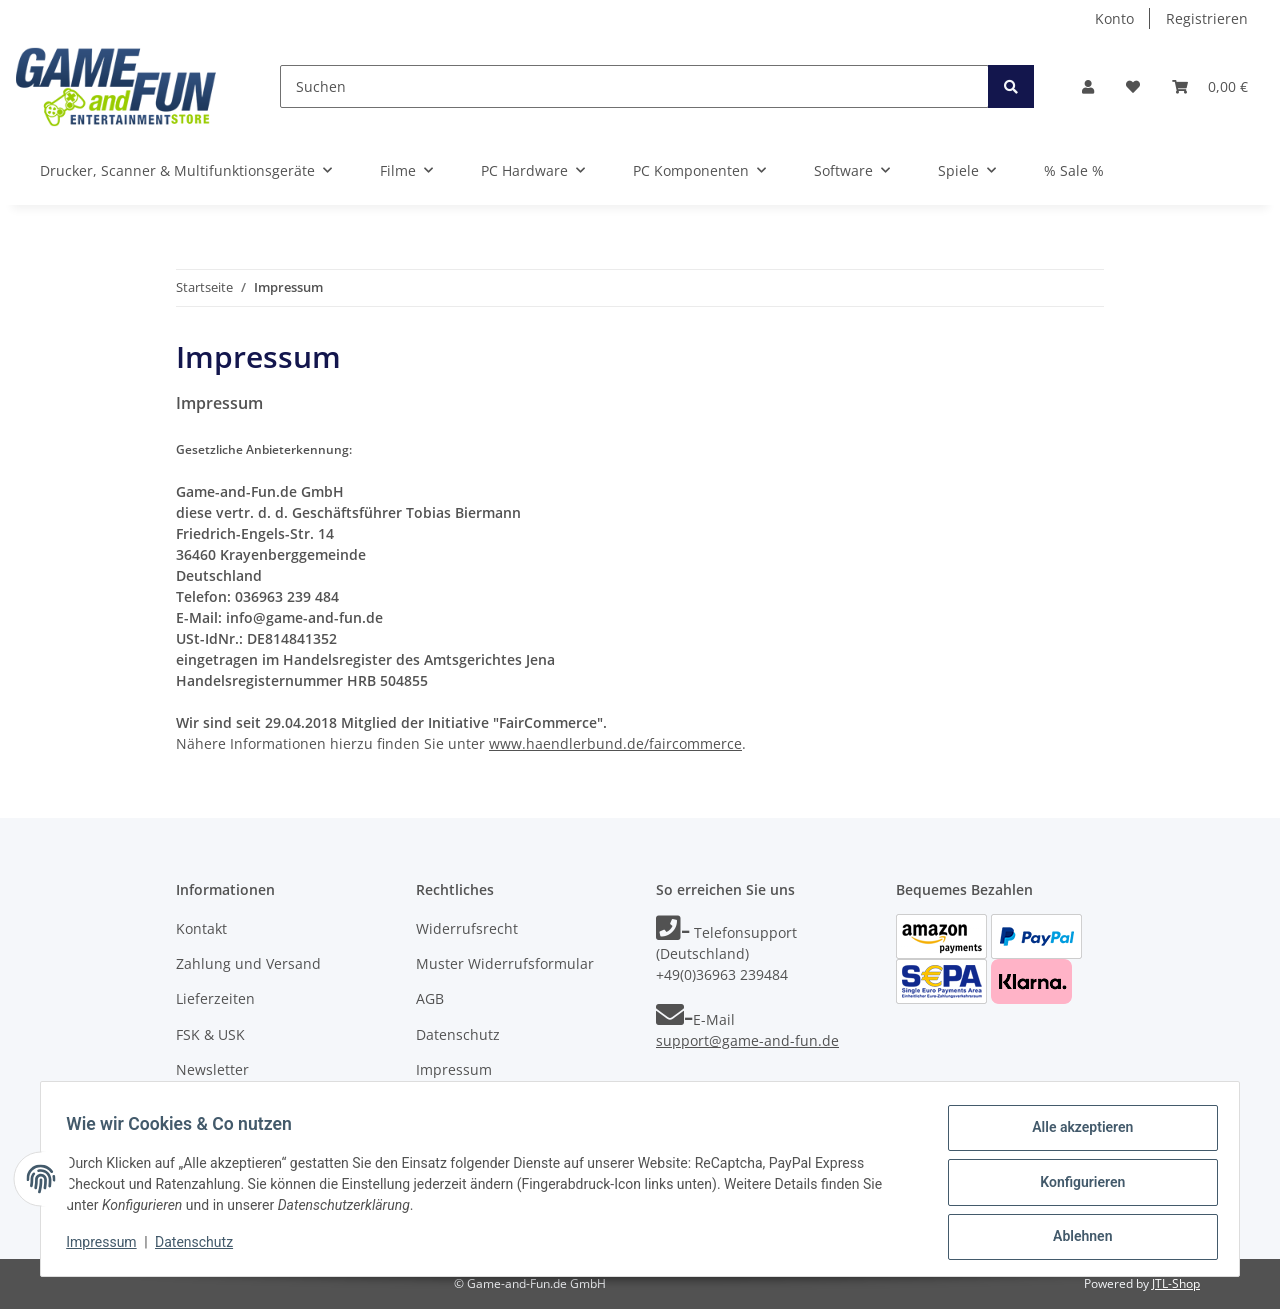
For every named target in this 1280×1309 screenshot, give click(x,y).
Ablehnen (1075, 1238)
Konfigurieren (1075, 1186)
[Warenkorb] (1210, 86)
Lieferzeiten (215, 998)
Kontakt (201, 928)
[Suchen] (634, 86)
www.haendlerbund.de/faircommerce (615, 743)
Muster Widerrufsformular (505, 963)
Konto (1114, 18)
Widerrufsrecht (467, 928)
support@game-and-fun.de (747, 1040)
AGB (430, 998)
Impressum (454, 1069)
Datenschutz (458, 1034)
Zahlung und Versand (248, 963)
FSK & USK (210, 1034)
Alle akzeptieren (1075, 1134)
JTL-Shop (1176, 1283)
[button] (1088, 86)
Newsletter (212, 1069)
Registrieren (1207, 18)
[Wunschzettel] (1133, 86)
